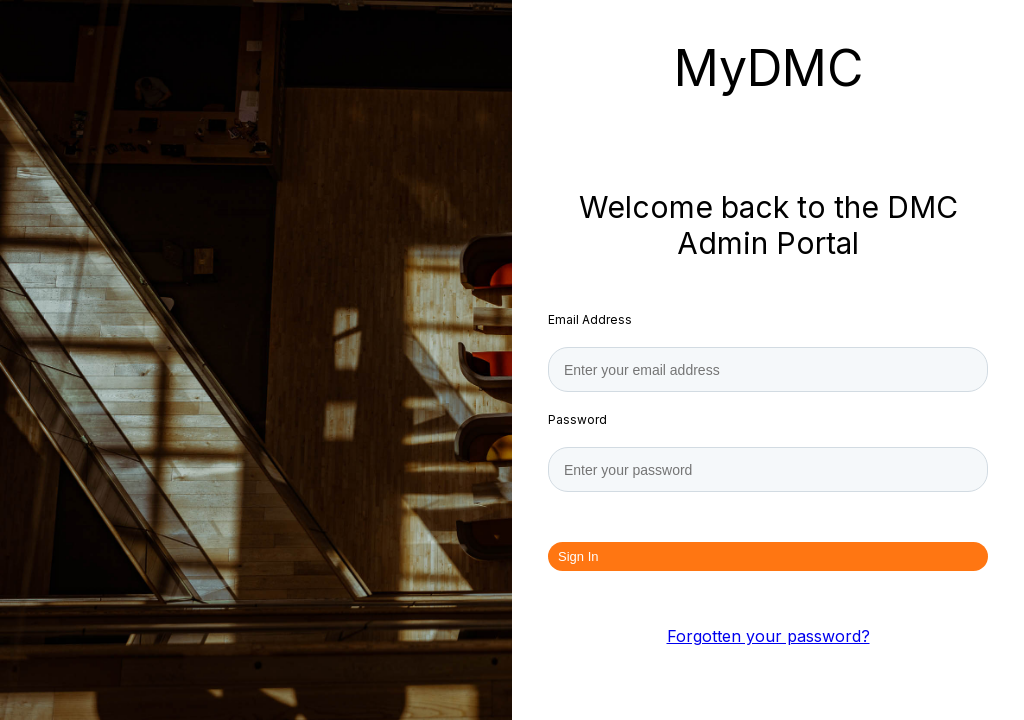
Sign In (578, 556)
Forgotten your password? (768, 636)
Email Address (590, 319)
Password (577, 419)
